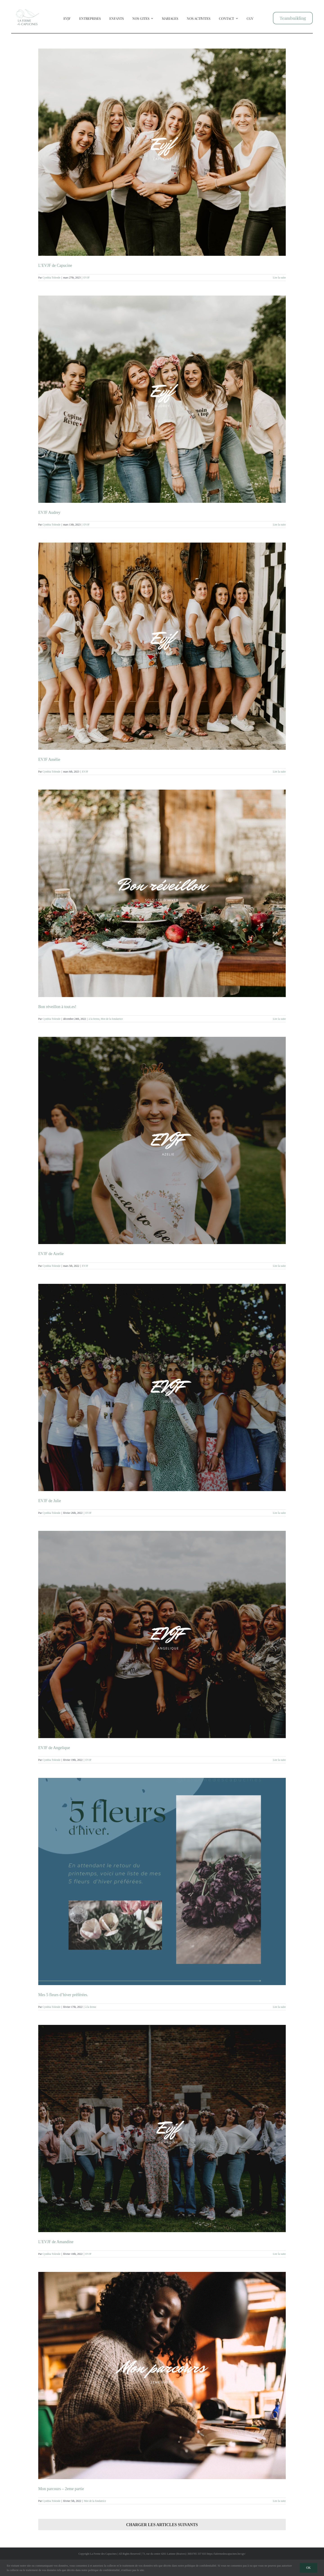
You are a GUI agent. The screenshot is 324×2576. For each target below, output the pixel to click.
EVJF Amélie (49, 759)
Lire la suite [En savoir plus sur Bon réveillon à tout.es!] (279, 1018)
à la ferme (94, 1018)
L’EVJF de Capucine (55, 265)
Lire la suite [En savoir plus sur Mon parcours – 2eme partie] (279, 2501)
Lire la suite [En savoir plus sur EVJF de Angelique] (279, 1759)
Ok (308, 2567)
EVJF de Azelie (51, 1253)
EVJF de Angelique (54, 1748)
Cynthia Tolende (51, 277)
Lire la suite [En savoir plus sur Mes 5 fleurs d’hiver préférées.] (279, 2006)
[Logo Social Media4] (28, 5)
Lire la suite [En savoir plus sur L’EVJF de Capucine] (279, 277)
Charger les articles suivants (162, 2525)
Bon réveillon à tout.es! (57, 1006)
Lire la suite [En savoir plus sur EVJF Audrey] (279, 524)
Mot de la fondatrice (112, 1018)
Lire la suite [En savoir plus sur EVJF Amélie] (279, 771)
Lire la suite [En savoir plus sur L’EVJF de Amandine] (279, 2253)
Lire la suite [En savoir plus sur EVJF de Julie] (279, 1512)
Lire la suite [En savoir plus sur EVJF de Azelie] (279, 1265)
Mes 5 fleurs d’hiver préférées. (63, 1995)
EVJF (86, 277)
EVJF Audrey (49, 512)
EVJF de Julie (49, 1500)
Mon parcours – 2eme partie (61, 2489)
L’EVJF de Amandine (55, 2242)
